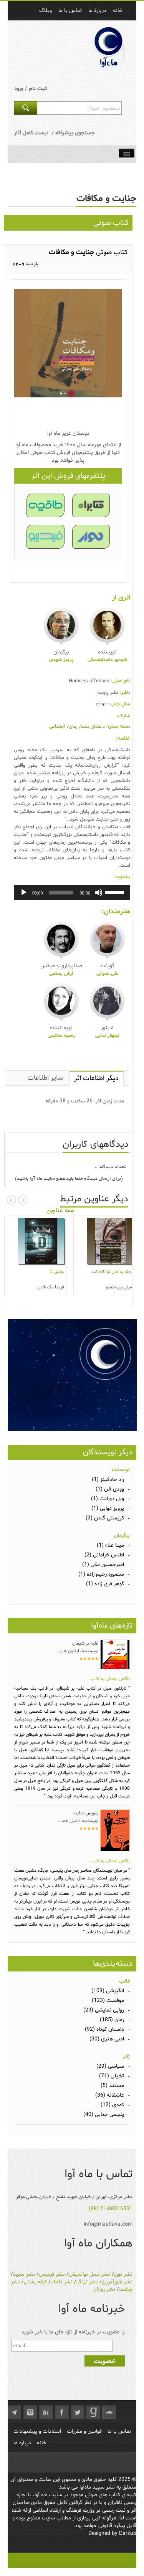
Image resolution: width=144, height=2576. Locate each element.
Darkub (127, 2533)
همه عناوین (60, 1210)
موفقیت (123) (108, 2000)
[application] (72, 892)
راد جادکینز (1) (108, 1479)
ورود (18, 88)
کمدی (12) (112, 2105)
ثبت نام (38, 88)
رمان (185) (112, 2019)
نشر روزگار (104, 2289)
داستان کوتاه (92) (104, 2029)
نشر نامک (62, 2282)
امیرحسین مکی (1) (103, 1564)
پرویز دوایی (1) (107, 1508)
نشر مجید (24, 2274)
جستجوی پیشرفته (75, 133)
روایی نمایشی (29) (103, 2010)
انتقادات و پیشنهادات (37, 2431)
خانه (41, 2443)
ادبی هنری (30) (106, 2039)
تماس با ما (119, 2431)
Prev (11, 1200)
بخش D (57, 1272)
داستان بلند (93, 726)
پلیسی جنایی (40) (103, 2114)
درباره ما (22, 2443)
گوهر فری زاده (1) (105, 1584)
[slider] (61, 892)
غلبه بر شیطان (85, 1643)
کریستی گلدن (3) (105, 1518)
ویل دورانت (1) (107, 1498)
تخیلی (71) (111, 2076)
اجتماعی (57, 726)
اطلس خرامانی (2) (104, 1555)
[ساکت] (99, 892)
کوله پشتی (35, 2282)
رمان (73, 726)
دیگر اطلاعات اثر (96, 1078)
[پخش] (24, 892)
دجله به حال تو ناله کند (112, 1272)
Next (23, 1200)
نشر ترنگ (87, 2282)
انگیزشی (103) (107, 1991)
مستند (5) (112, 2085)
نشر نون (123, 2274)
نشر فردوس (52, 2274)
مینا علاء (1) (110, 1545)
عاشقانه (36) (109, 2095)
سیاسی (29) (110, 2066)
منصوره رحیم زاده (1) (101, 1574)
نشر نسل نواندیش (89, 2274)
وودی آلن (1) (110, 1489)
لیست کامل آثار (31, 133)
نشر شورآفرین (117, 2282)
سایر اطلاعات (45, 1078)
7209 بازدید (25, 264)
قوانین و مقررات (84, 2431)
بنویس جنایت (85, 1813)
